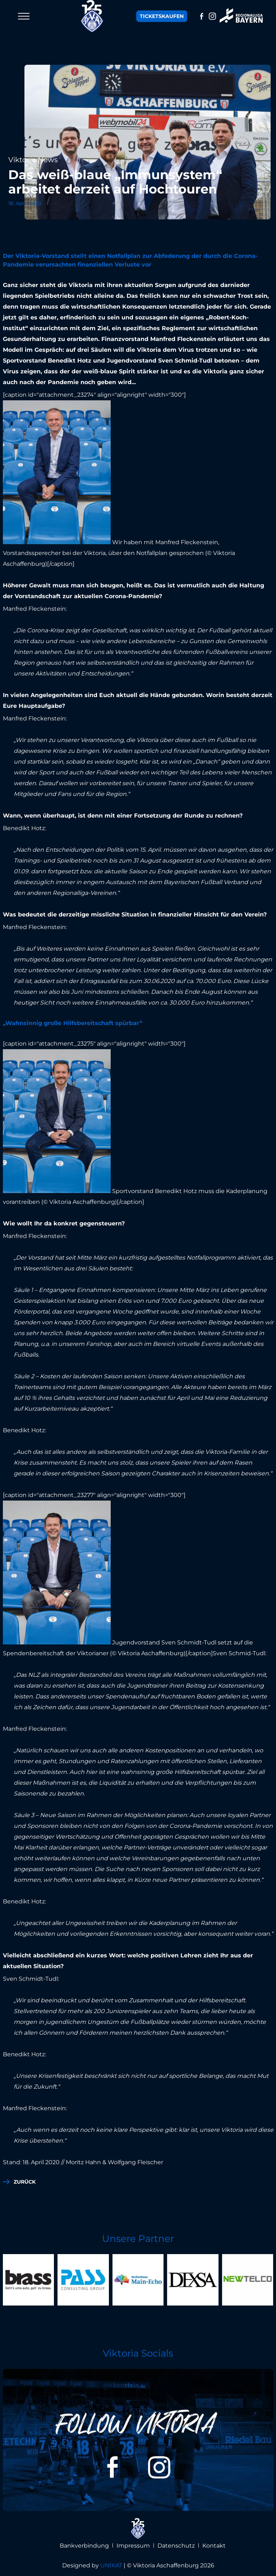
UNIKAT (111, 2565)
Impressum (133, 2545)
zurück (25, 2182)
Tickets (162, 16)
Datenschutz (176, 2545)
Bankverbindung (84, 2545)
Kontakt (214, 2545)
